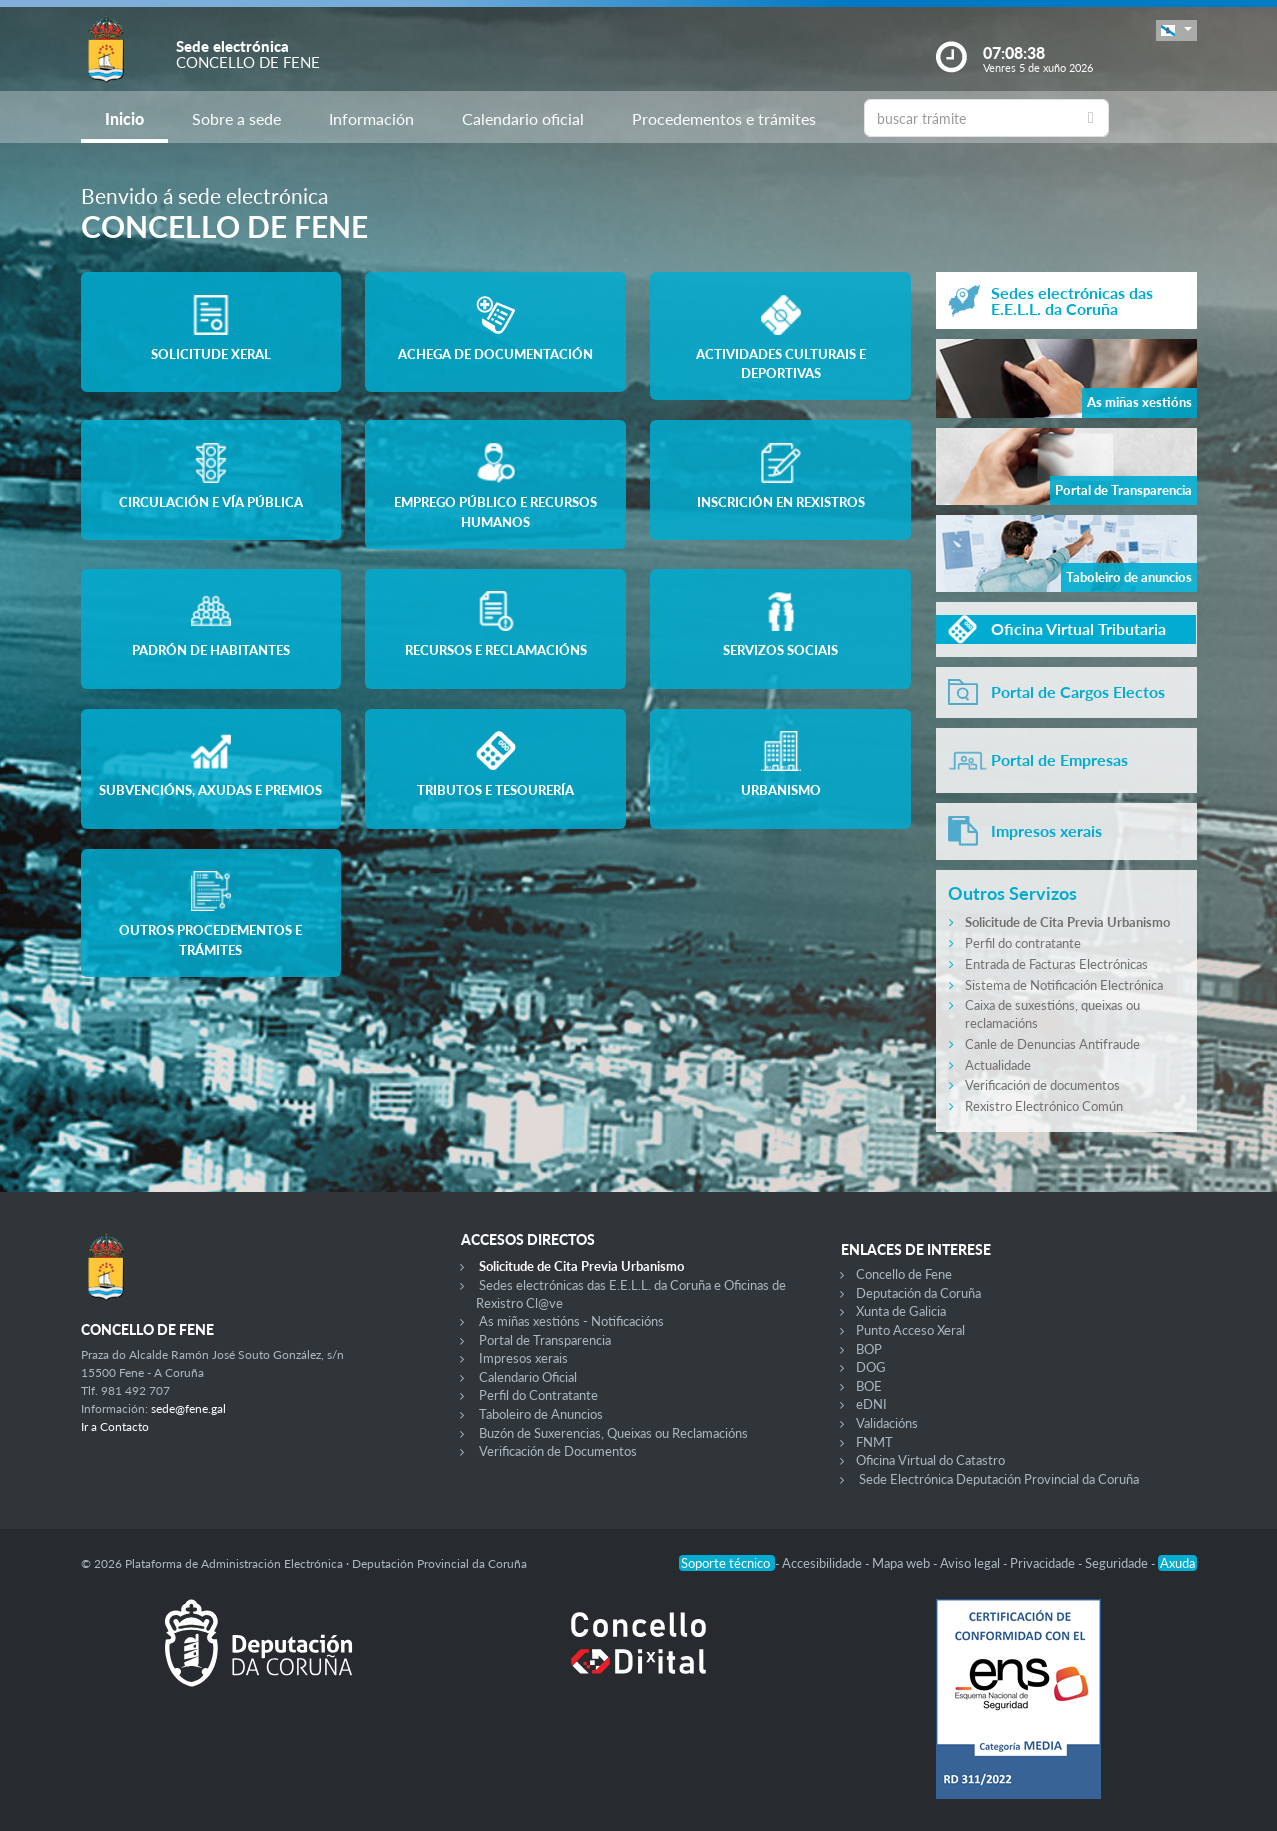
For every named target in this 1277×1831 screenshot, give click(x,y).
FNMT (874, 1442)
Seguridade (1118, 1563)
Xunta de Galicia (901, 1311)
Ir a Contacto (115, 1426)
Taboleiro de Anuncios (541, 1414)
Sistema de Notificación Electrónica (1064, 985)
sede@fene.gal (188, 1408)
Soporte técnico (727, 1563)
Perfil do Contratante (538, 1395)
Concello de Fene (904, 1274)
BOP (869, 1349)
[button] (1176, 30)
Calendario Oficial (528, 1377)
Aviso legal (971, 1563)
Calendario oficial (523, 118)
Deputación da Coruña (918, 1293)
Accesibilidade (823, 1563)
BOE (869, 1386)
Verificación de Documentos (558, 1451)
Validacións (887, 1423)
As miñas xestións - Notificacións (571, 1321)
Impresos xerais (523, 1358)
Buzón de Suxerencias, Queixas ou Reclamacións (613, 1433)
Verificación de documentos (1042, 1085)
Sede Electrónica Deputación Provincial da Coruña (999, 1479)
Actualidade (998, 1065)
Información (371, 118)
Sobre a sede (236, 118)
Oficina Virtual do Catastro (930, 1460)
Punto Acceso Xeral (910, 1330)
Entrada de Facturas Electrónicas (1056, 964)
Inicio (124, 118)
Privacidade (1044, 1563)
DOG (871, 1367)
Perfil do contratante (1023, 943)
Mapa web (902, 1563)
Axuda (1177, 1563)
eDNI (871, 1404)
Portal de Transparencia (545, 1340)
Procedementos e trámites (724, 118)
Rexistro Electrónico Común (1044, 1106)
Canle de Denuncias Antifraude (1052, 1044)
